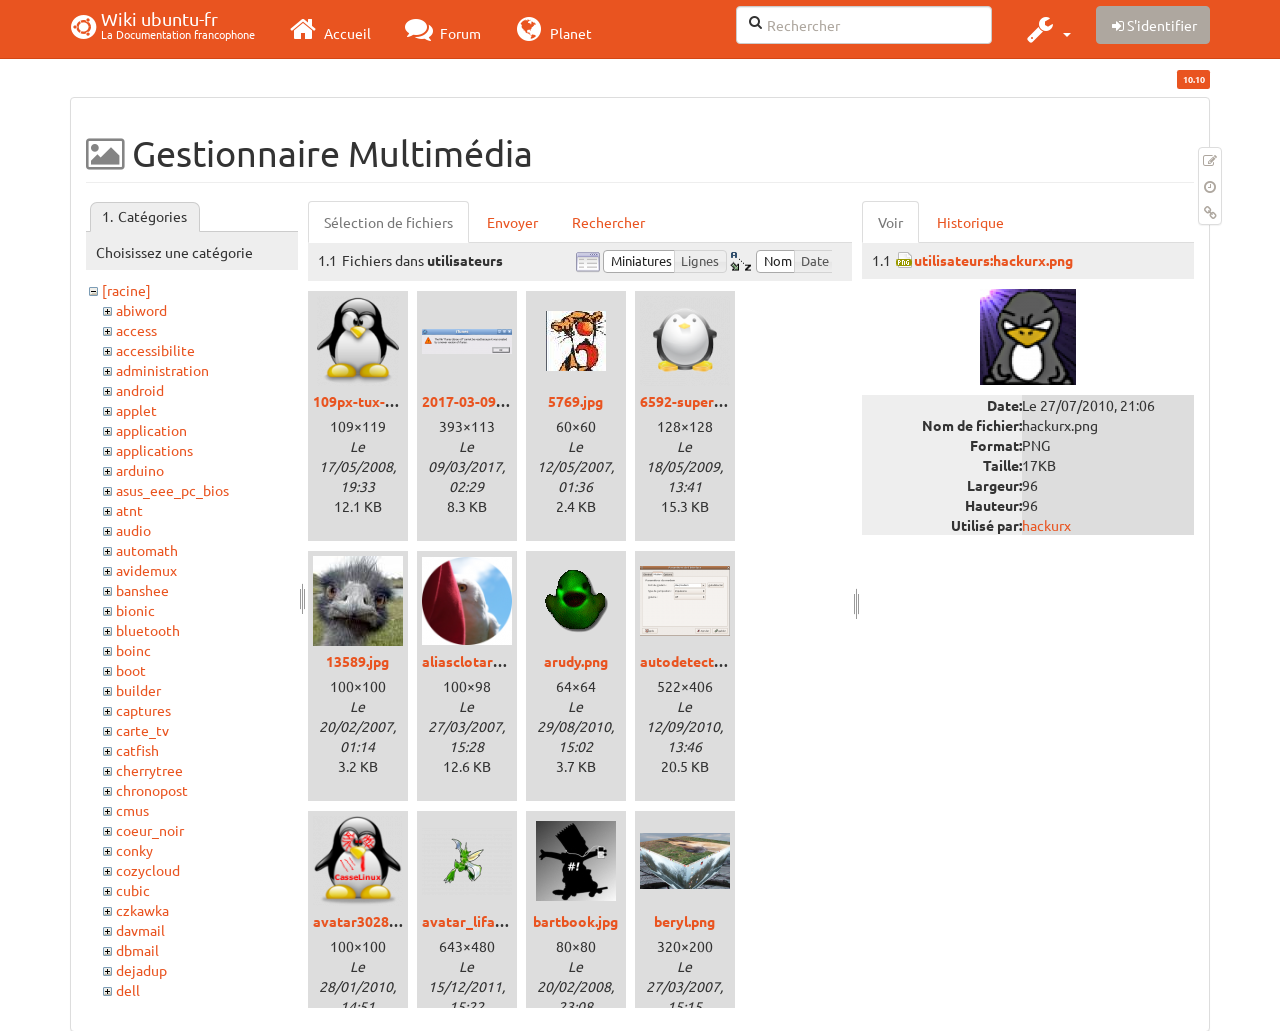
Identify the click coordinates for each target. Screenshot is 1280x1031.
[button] (1046, 29)
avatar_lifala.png (478, 921)
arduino (140, 470)
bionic (135, 610)
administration (162, 370)
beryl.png (684, 921)
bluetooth (148, 630)
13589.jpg (357, 661)
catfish (137, 750)
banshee (142, 590)
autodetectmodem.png (715, 661)
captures (143, 710)
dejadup (141, 970)
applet (136, 410)
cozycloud (148, 870)
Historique (970, 222)
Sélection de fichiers (388, 222)
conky (134, 850)
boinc (133, 650)
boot (131, 670)
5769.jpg (575, 401)
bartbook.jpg (575, 921)
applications (154, 450)
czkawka (142, 910)
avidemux (146, 570)
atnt (129, 510)
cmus (132, 810)
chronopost (152, 790)
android (140, 390)
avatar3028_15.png (376, 921)
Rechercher (608, 222)
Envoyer (512, 222)
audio (133, 530)
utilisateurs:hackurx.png (993, 260)
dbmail (137, 950)
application (151, 430)
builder (138, 690)
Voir (890, 222)
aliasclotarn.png (475, 661)
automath (147, 550)
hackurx (1046, 525)
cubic (133, 890)
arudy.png (576, 661)
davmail (140, 930)
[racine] (126, 290)
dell (128, 990)
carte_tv (142, 730)
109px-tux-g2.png (370, 401)
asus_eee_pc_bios (172, 490)
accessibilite (155, 350)
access (136, 330)
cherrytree (149, 770)
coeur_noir (150, 830)
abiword (141, 310)
